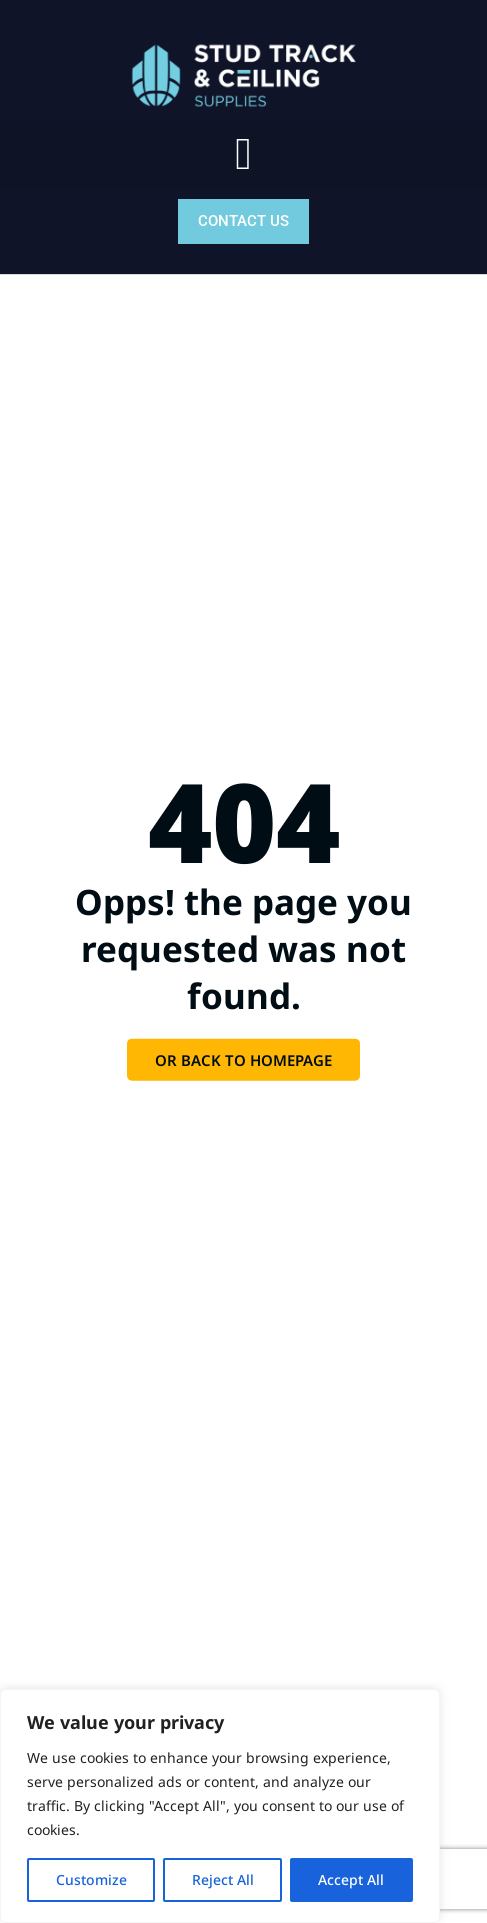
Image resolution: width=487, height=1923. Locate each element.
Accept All (352, 1879)
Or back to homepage (243, 1060)
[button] (243, 155)
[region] (220, 1806)
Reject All (223, 1879)
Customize (91, 1879)
